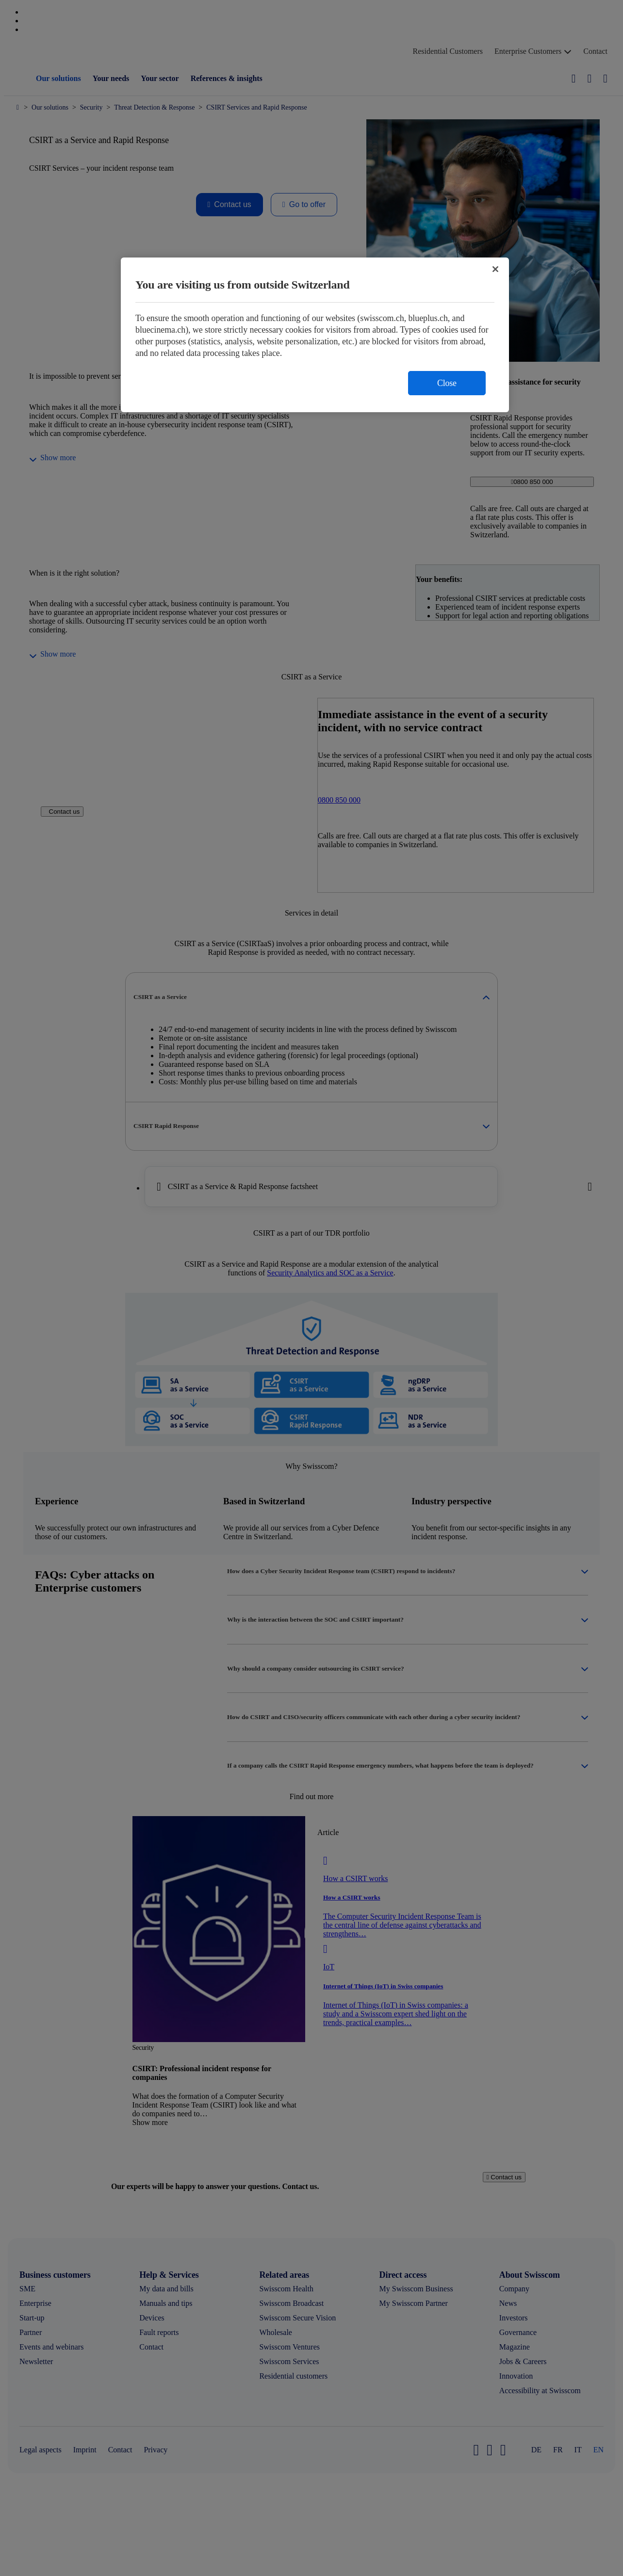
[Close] (495, 269)
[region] (315, 335)
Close (447, 383)
